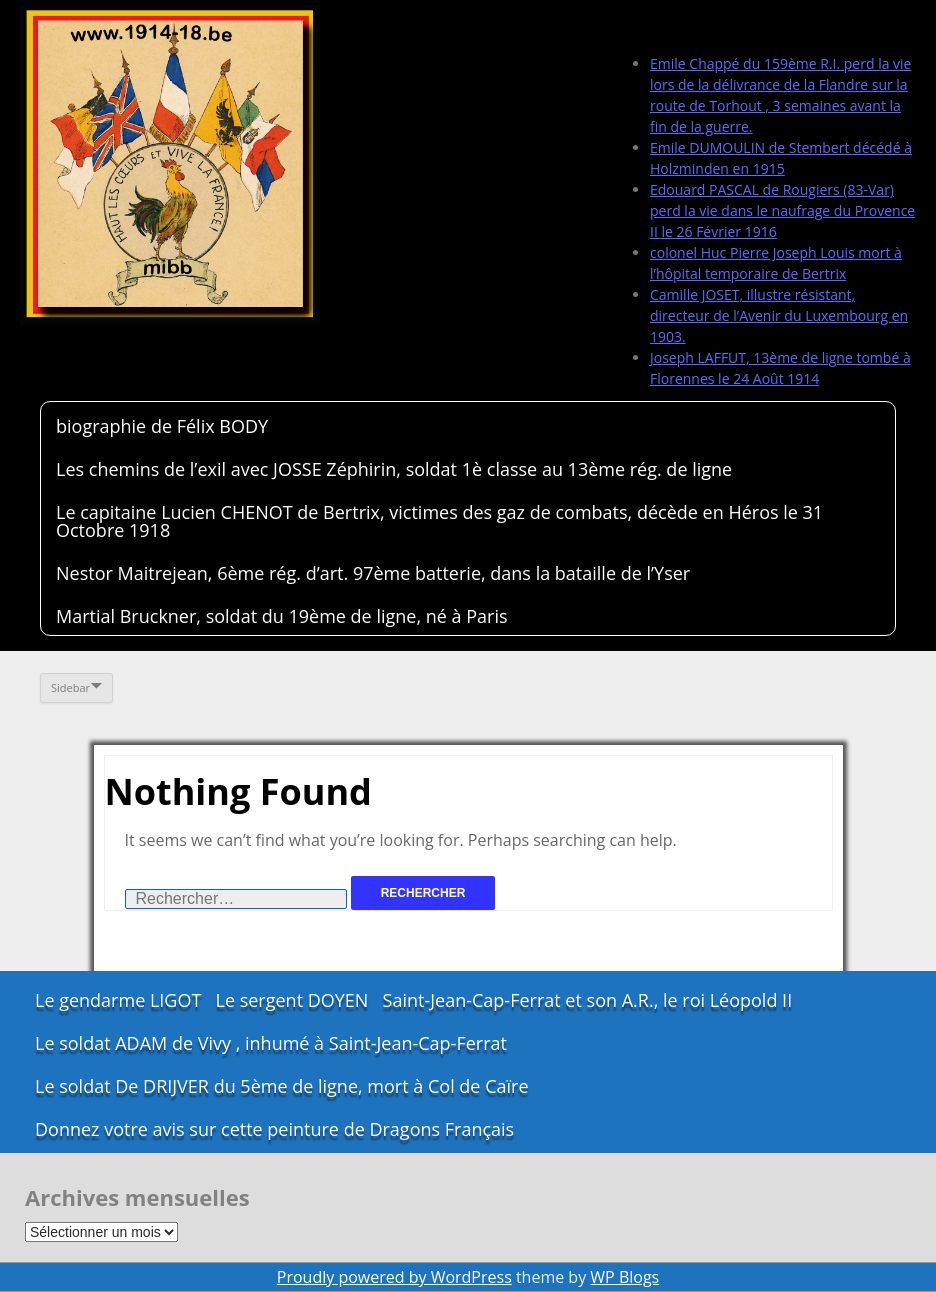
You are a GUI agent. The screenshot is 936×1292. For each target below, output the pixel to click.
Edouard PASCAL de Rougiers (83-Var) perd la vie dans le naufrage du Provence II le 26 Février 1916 (782, 210)
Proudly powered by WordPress (394, 1277)
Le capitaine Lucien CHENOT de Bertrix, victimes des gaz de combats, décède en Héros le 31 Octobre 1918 (439, 521)
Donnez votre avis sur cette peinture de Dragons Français (274, 1129)
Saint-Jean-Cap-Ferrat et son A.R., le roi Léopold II (588, 1000)
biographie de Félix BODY (162, 426)
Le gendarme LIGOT (118, 1000)
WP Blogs (624, 1277)
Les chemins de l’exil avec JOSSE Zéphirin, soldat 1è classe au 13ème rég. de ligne (394, 469)
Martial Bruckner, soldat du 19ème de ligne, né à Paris (282, 616)
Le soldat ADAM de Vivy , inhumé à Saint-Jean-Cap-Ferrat (271, 1043)
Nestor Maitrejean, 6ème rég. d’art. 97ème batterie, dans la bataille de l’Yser (373, 573)
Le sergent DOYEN (292, 1000)
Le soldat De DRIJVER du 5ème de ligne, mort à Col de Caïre (282, 1086)
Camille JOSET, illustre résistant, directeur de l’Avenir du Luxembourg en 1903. (779, 315)
